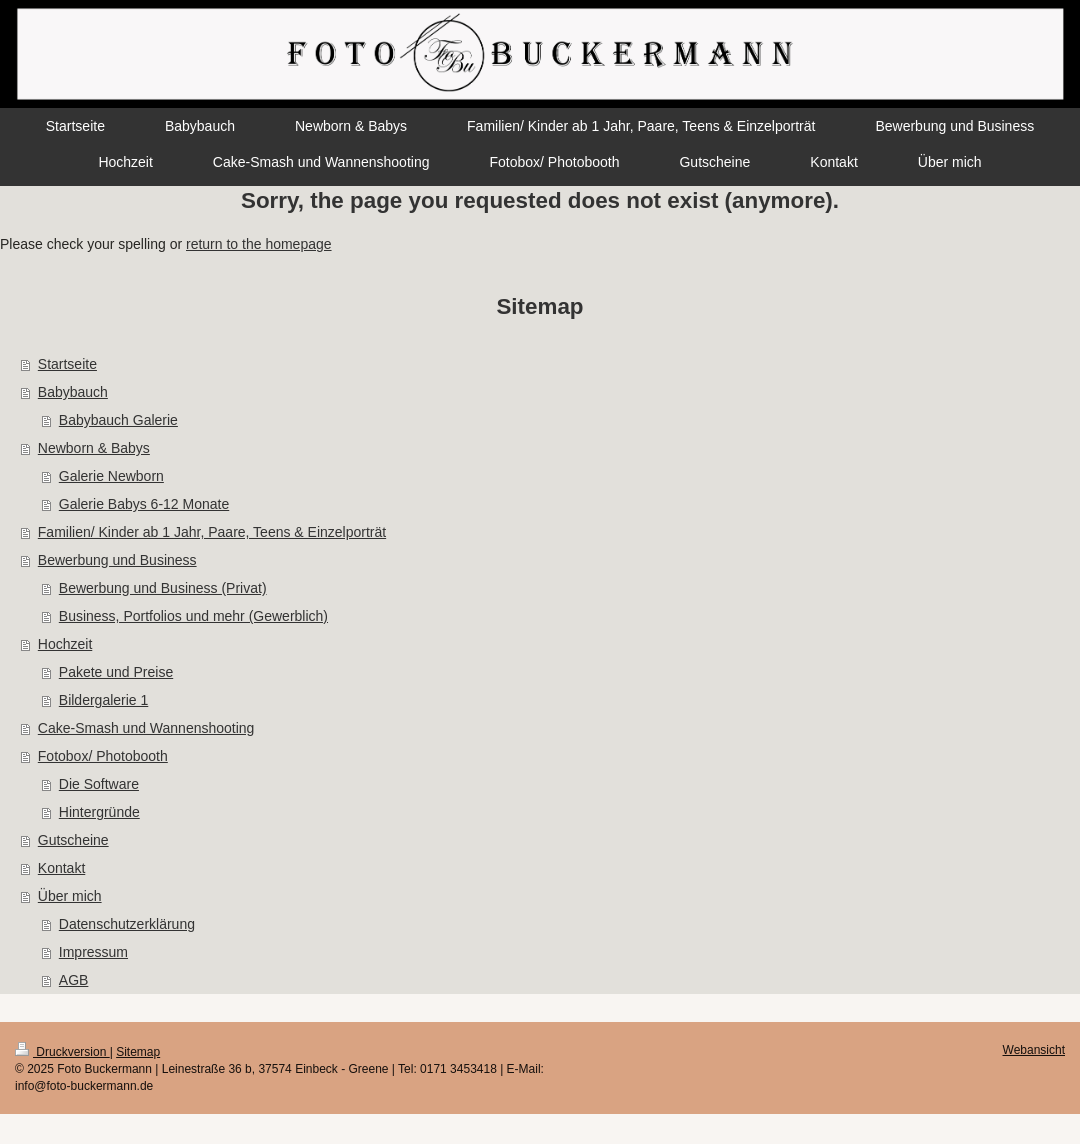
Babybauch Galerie (118, 420)
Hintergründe (99, 812)
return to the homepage (259, 244)
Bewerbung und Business (117, 560)
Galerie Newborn (111, 476)
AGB (74, 980)
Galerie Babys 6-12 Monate (144, 504)
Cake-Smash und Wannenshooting (146, 728)
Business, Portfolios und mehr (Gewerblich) (193, 616)
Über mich (70, 896)
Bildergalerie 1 (104, 700)
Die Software (99, 784)
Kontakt (61, 868)
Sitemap (138, 1052)
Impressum (93, 952)
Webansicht (1034, 1050)
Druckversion (62, 1052)
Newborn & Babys (94, 448)
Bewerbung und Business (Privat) (163, 588)
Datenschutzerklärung (127, 924)
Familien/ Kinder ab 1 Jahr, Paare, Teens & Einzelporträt (212, 532)
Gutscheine (73, 840)
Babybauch (73, 392)
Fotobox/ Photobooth (103, 756)
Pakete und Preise (116, 672)
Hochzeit (65, 644)
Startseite (67, 364)
